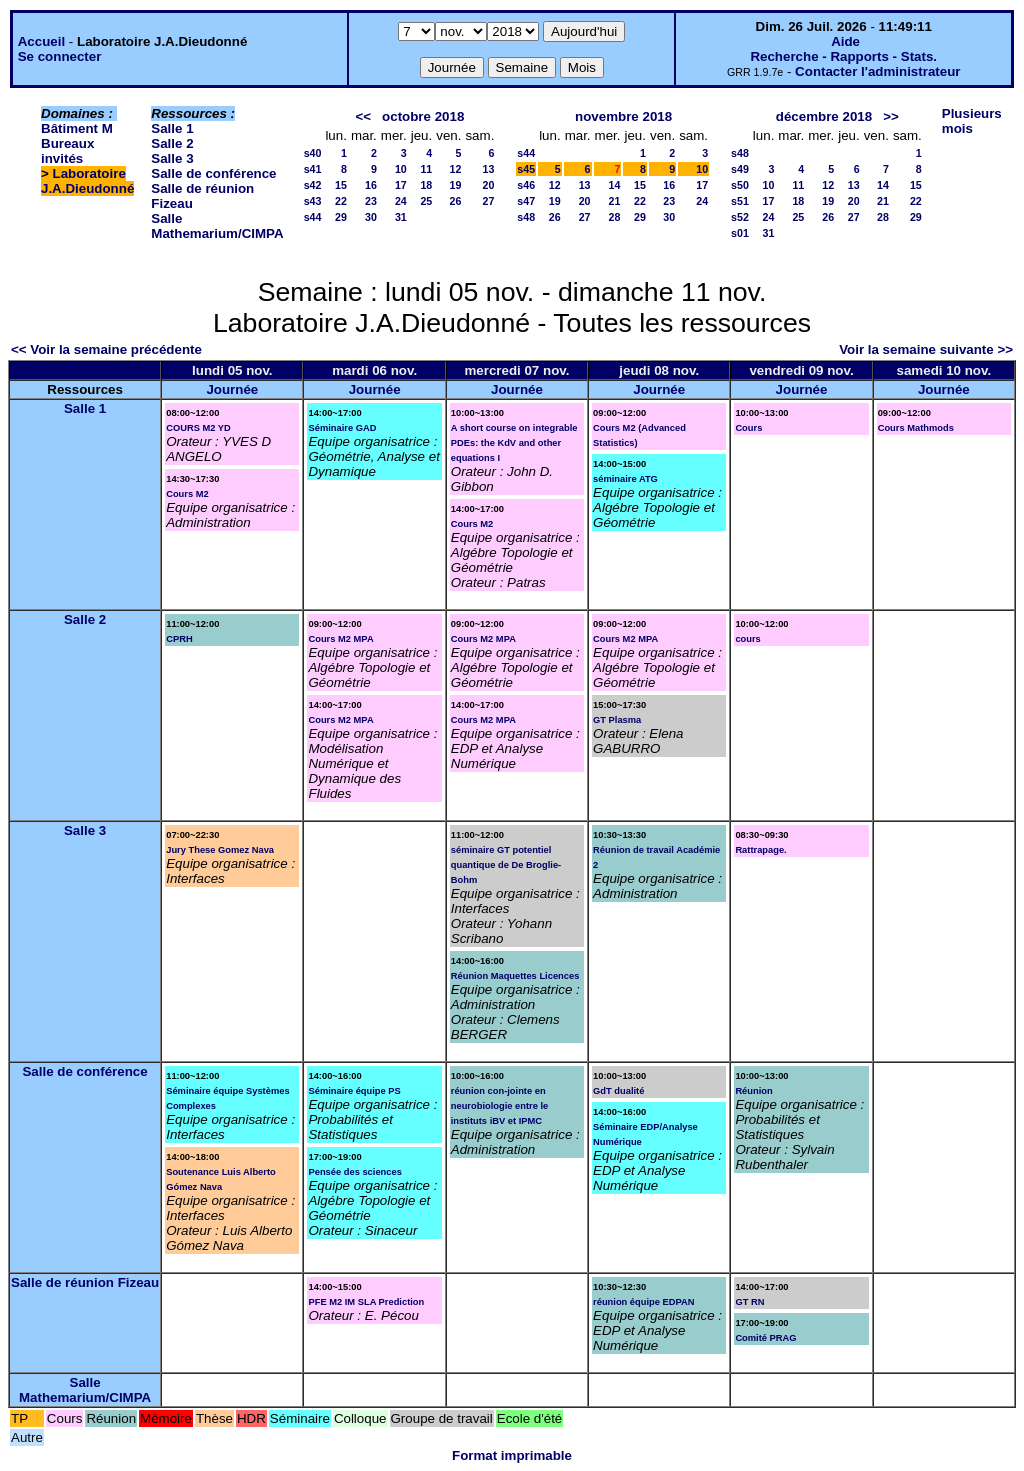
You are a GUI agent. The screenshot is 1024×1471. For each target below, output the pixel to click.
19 (456, 185)
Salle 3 (172, 158)
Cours (748, 428)
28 (615, 217)
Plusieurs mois (972, 121)
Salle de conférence (213, 173)
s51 (740, 201)
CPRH (179, 639)
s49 (740, 169)
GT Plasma (617, 720)
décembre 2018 (824, 116)
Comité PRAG (765, 1338)
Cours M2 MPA (340, 639)
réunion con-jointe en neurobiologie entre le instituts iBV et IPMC (499, 1106)
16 (371, 185)
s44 (313, 217)
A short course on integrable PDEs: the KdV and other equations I (514, 443)
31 (401, 217)
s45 (526, 169)
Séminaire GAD (342, 428)
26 (456, 201)
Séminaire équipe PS (354, 1091)
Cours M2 (187, 494)
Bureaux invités (67, 151)
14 (615, 185)
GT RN (749, 1302)
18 (426, 185)
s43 (313, 201)
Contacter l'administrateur (877, 71)
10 (401, 169)
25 (426, 201)
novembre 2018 (623, 116)
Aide (845, 41)
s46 (526, 185)
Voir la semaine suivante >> (926, 349)
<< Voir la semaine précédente (106, 349)
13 (488, 169)
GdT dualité (618, 1091)
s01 (740, 233)
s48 (526, 217)
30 (371, 217)
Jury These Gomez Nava (220, 850)
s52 (740, 217)
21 (615, 201)
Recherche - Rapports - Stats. (843, 56)
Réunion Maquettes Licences (515, 976)
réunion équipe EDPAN (643, 1302)
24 (401, 201)
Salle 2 (172, 143)
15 (341, 185)
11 (426, 169)
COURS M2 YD (198, 428)
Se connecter (60, 56)
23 (371, 201)
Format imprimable (512, 1455)
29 (341, 217)
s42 (313, 185)
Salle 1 (172, 128)
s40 (313, 153)
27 (488, 201)
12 (456, 169)
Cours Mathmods (916, 428)
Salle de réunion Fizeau (85, 1282)
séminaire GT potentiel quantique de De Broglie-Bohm (506, 865)
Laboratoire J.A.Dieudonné (87, 181)
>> (891, 116)
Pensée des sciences (354, 1172)
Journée (232, 389)
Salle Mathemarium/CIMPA (217, 226)
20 (488, 185)
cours (747, 639)
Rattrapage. (760, 850)
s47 (526, 201)
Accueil (41, 41)
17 (401, 185)
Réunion (753, 1091)
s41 (313, 169)
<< (363, 116)
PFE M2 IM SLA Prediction (366, 1302)
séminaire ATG (625, 479)
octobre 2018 (423, 116)
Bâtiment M (77, 128)
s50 (740, 185)
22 (341, 201)
